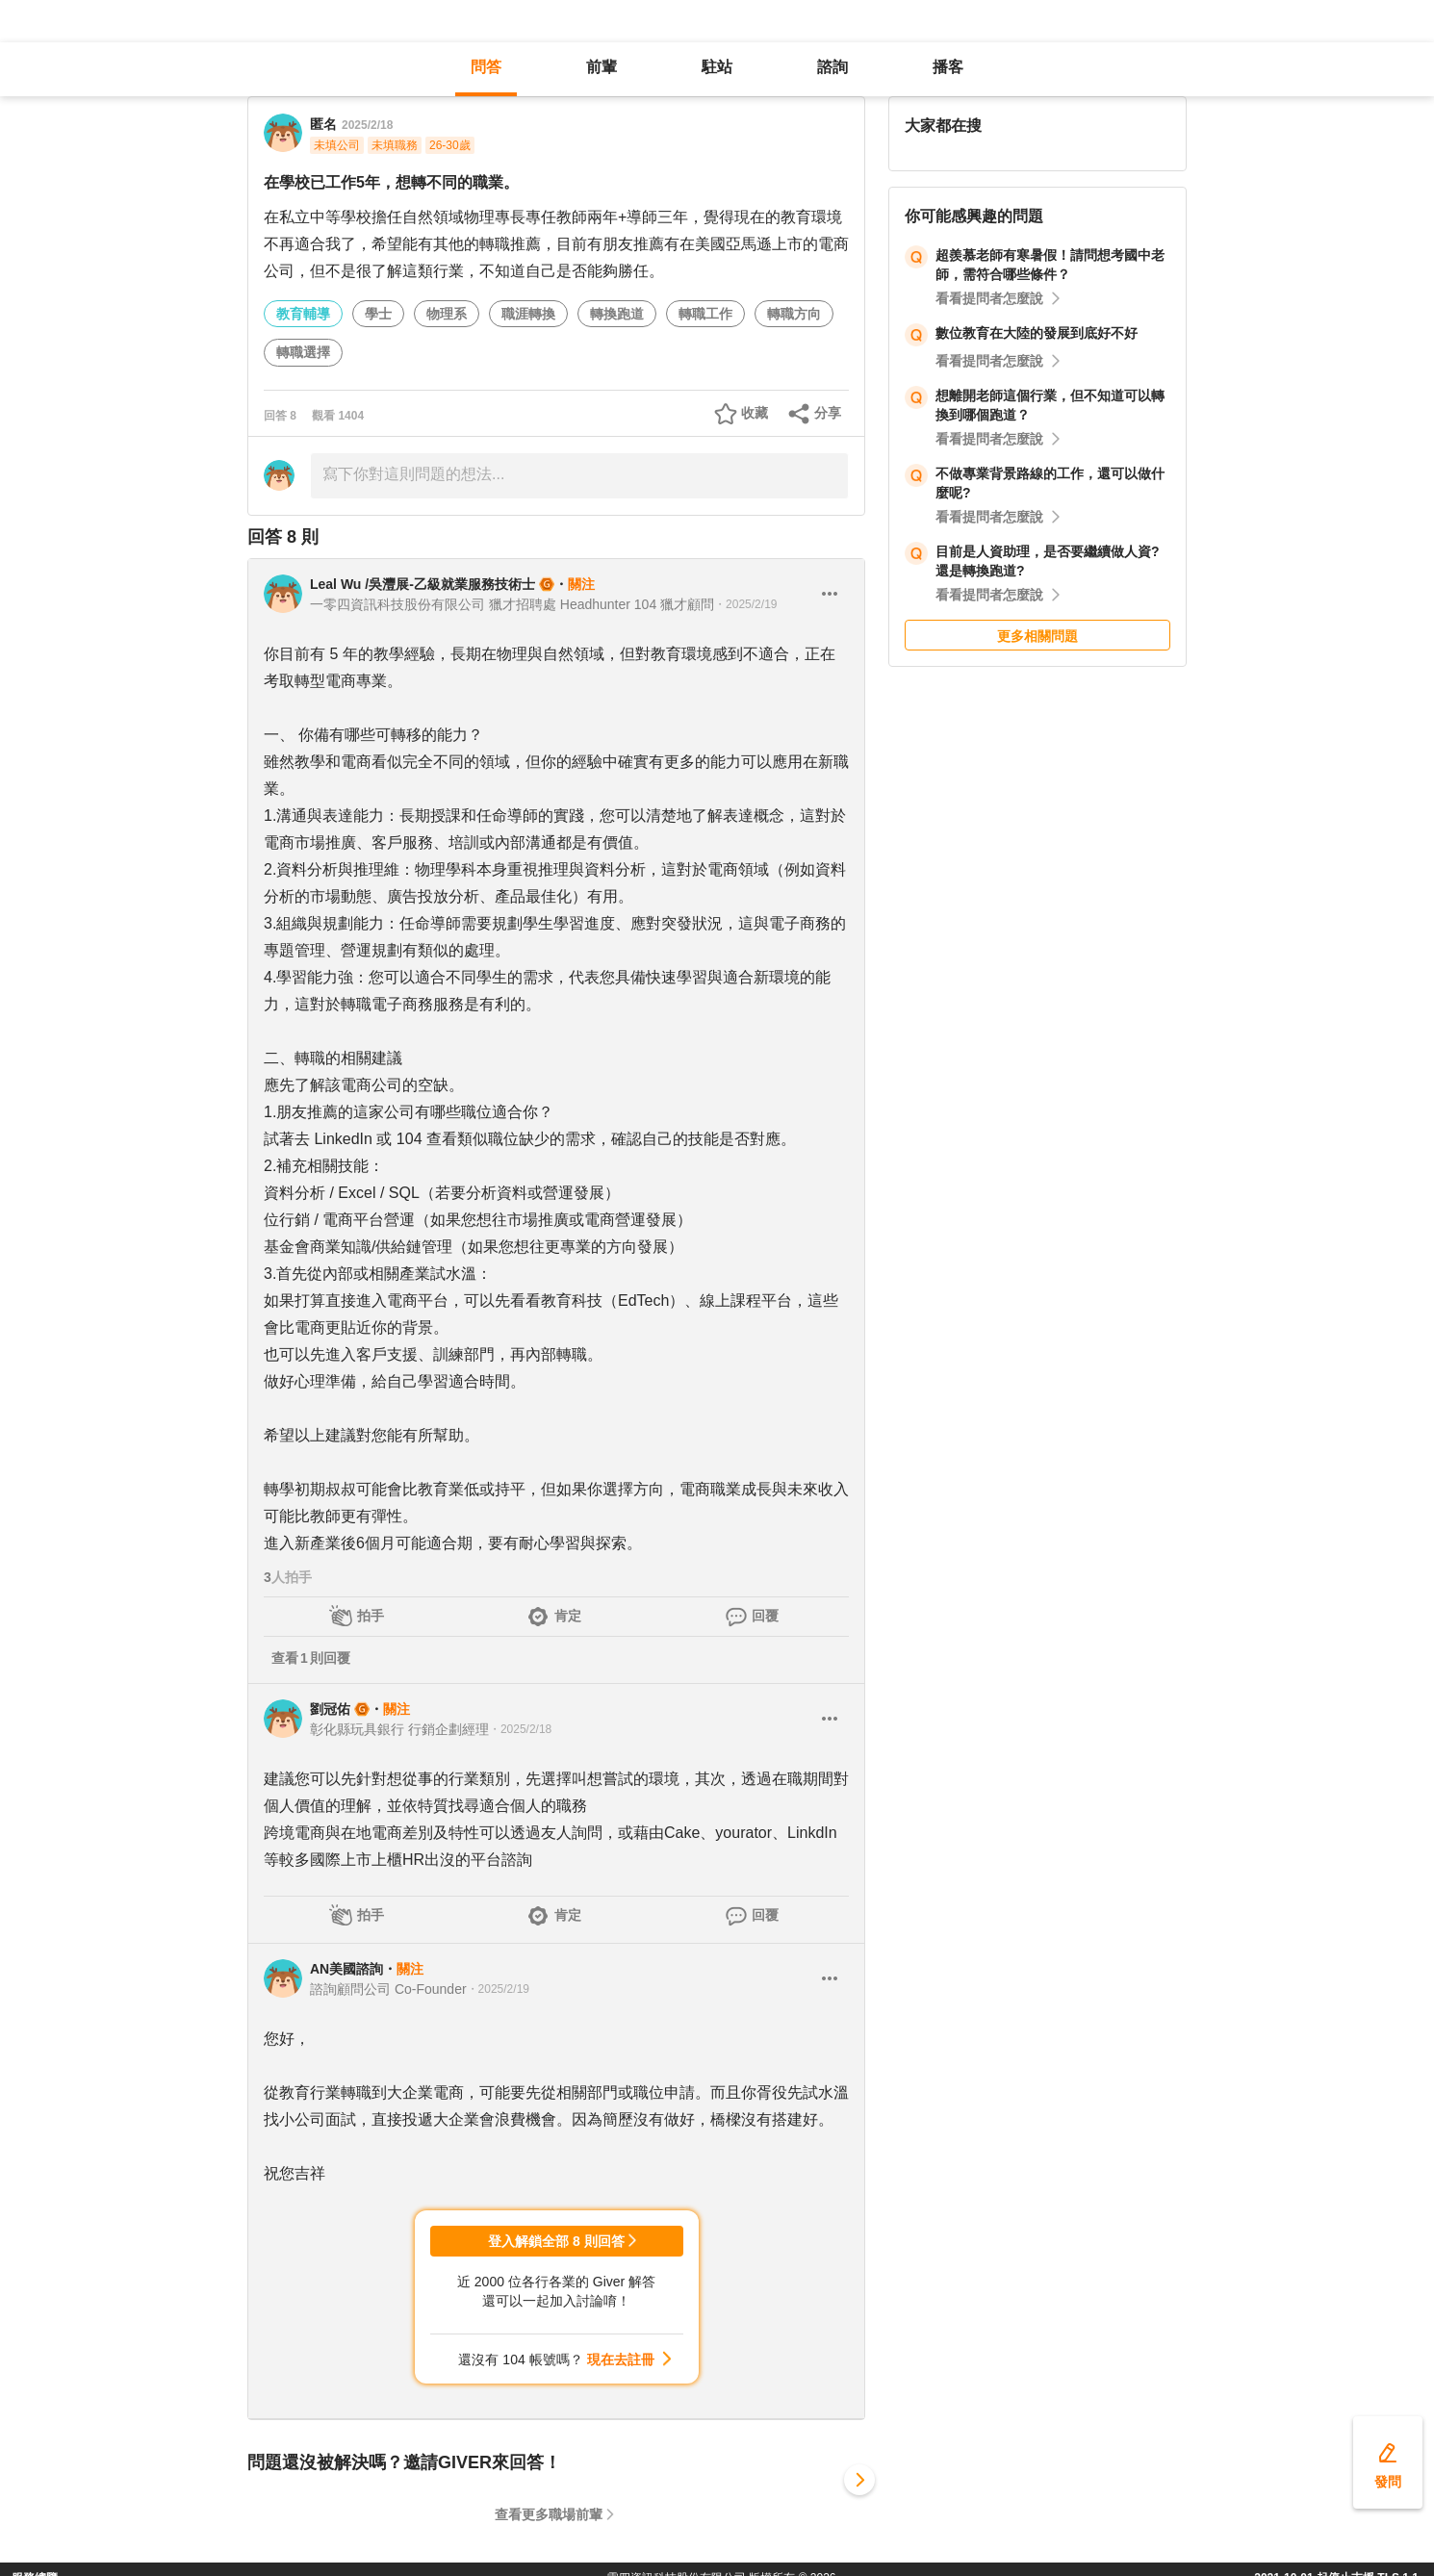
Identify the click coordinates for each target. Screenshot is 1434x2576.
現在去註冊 (620, 2359)
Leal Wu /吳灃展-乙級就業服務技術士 (422, 584)
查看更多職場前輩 (548, 2514)
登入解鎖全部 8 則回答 (556, 2241)
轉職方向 (794, 313)
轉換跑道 (617, 313)
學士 (378, 313)
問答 (486, 67)
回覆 (765, 1615)
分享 (827, 413)
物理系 (446, 313)
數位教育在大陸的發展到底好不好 (1036, 333)
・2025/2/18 (520, 1729)
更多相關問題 (1037, 636)
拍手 (370, 1615)
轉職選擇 (303, 352)
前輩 (601, 67)
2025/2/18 (367, 125)
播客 (948, 67)
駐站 (717, 67)
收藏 (754, 413)
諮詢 (832, 67)
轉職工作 (705, 313)
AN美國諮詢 (346, 1969)
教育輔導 (303, 313)
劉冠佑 (330, 1709)
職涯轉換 (528, 313)
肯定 (567, 1615)
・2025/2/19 (745, 604)
